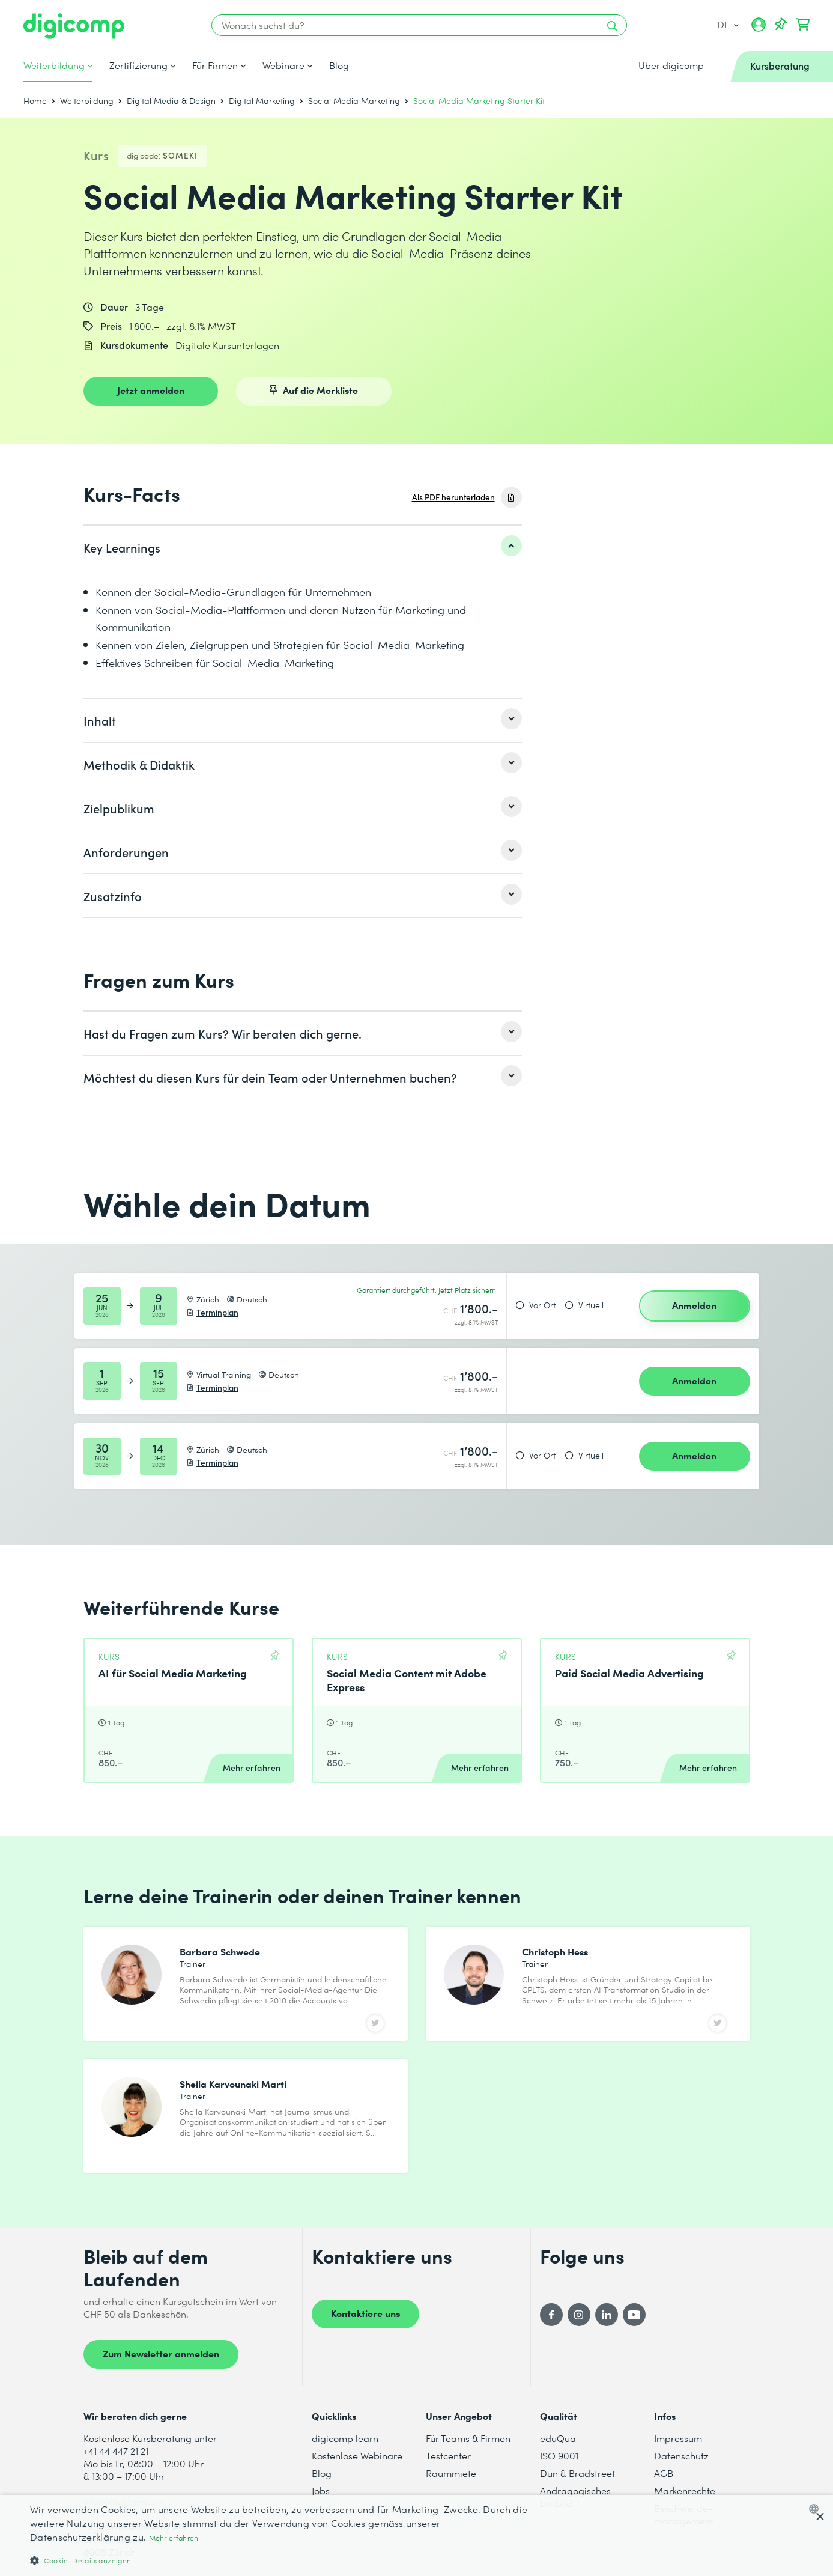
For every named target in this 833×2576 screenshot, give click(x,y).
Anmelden (694, 1304)
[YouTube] (634, 2314)
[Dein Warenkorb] (803, 24)
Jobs (321, 2490)
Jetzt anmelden (150, 389)
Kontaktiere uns (365, 2312)
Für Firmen (215, 65)
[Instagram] (579, 2314)
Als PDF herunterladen (453, 497)
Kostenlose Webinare (357, 2455)
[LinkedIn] (606, 2314)
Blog (339, 65)
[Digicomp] (73, 26)
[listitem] (302, 547)
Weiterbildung (54, 65)
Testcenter (448, 2455)
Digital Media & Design (171, 100)
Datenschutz (681, 2455)
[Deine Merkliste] (780, 24)
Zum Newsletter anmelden (161, 2353)
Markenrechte (684, 2490)
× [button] (819, 2517)
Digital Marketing (262, 100)
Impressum (678, 2438)
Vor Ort (542, 1305)
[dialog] (416, 2535)
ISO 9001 (559, 2455)
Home (35, 100)
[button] (279, 2560)
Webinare (283, 65)
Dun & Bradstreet (577, 2473)
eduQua (558, 2438)
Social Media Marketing (354, 100)
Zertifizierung (138, 65)
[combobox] (816, 2509)
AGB (663, 2473)
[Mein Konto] (758, 29)
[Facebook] (551, 2314)
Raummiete (451, 2473)
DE (728, 24)
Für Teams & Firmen (468, 2438)
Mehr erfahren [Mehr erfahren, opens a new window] (174, 2538)
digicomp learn (345, 2438)
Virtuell (591, 1305)
